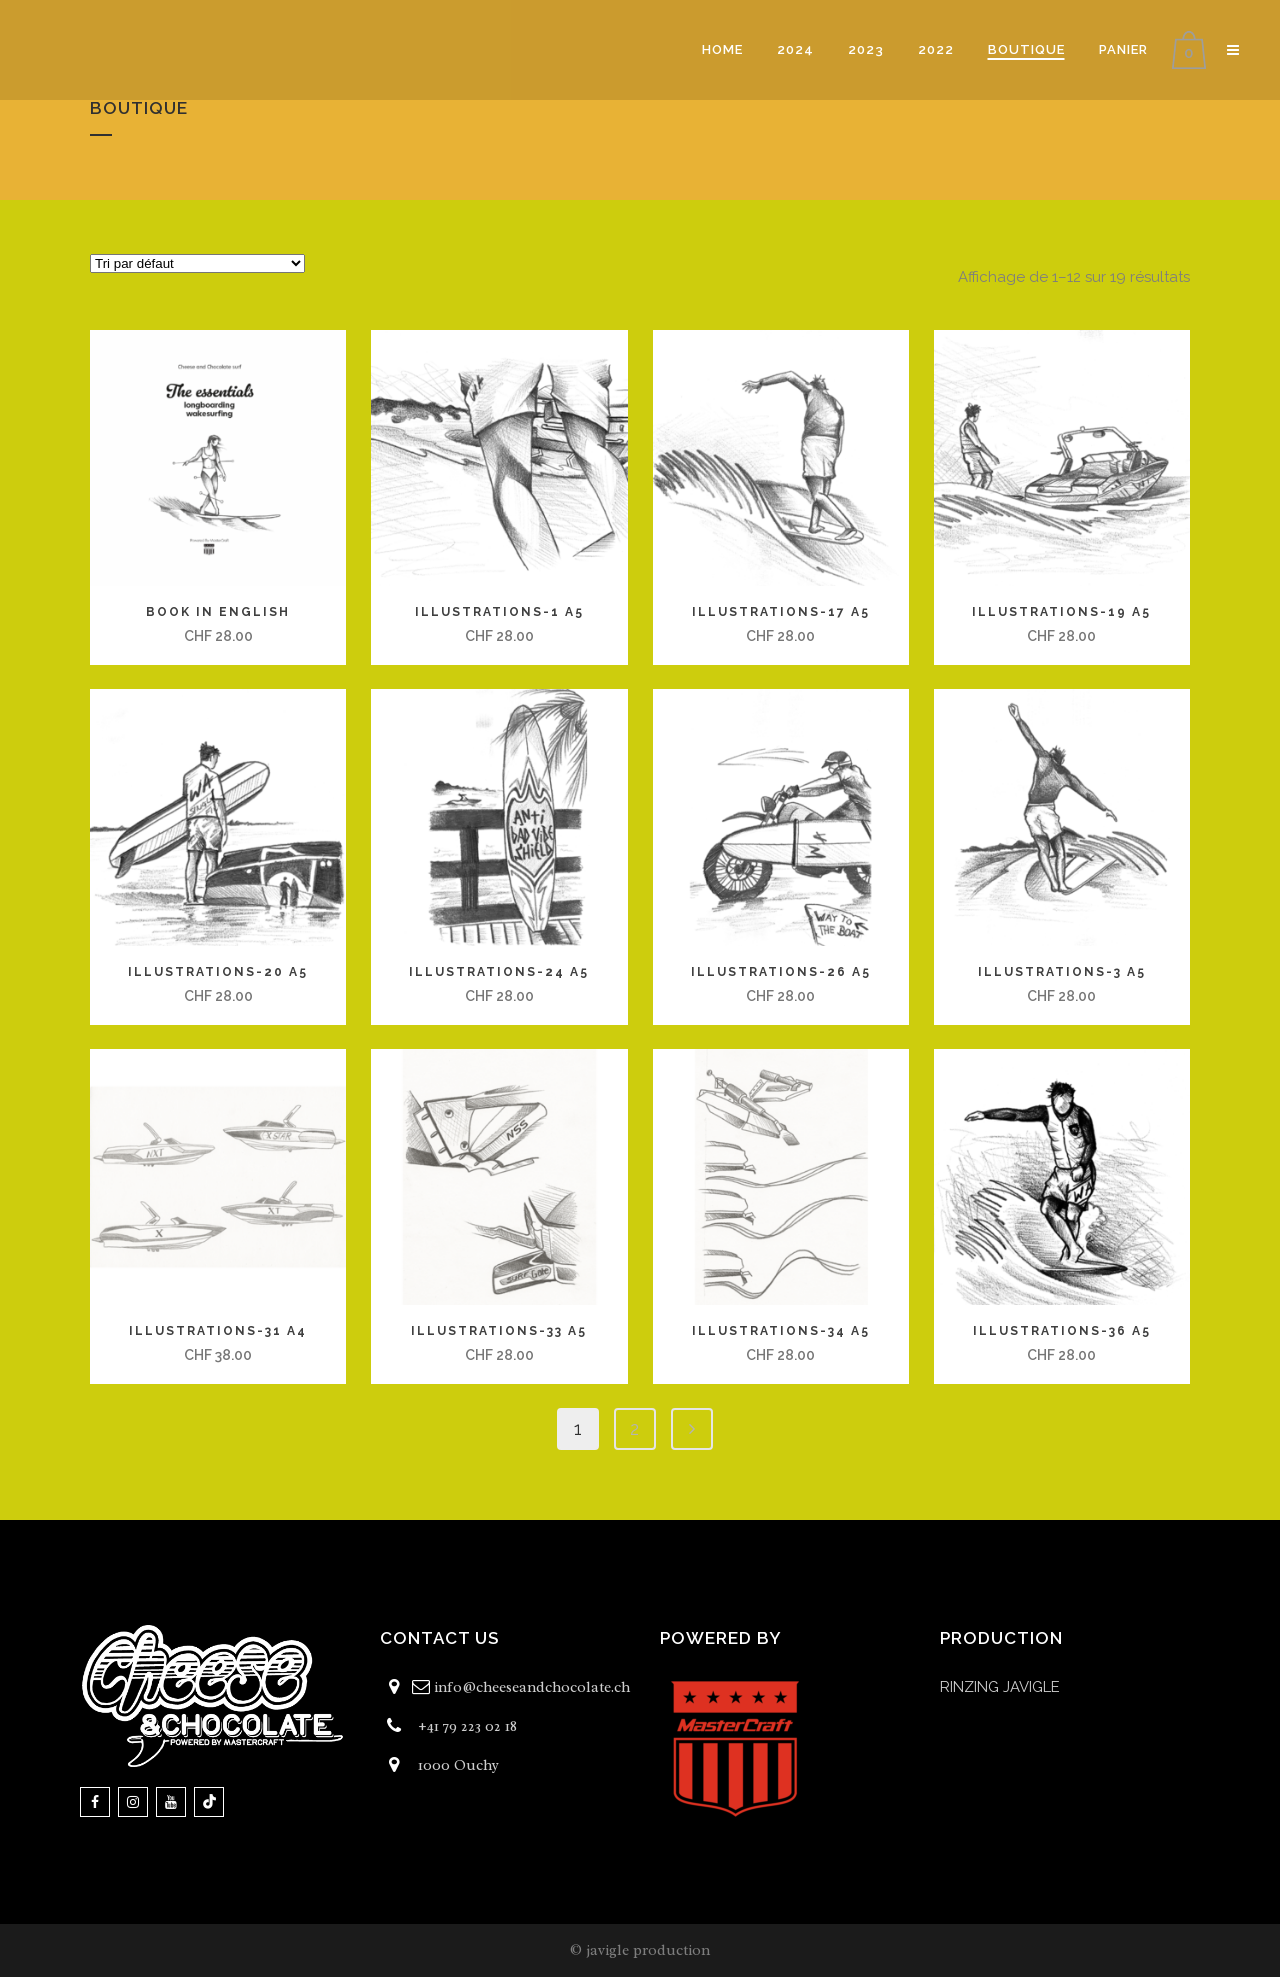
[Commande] (197, 263)
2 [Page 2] (634, 1428)
